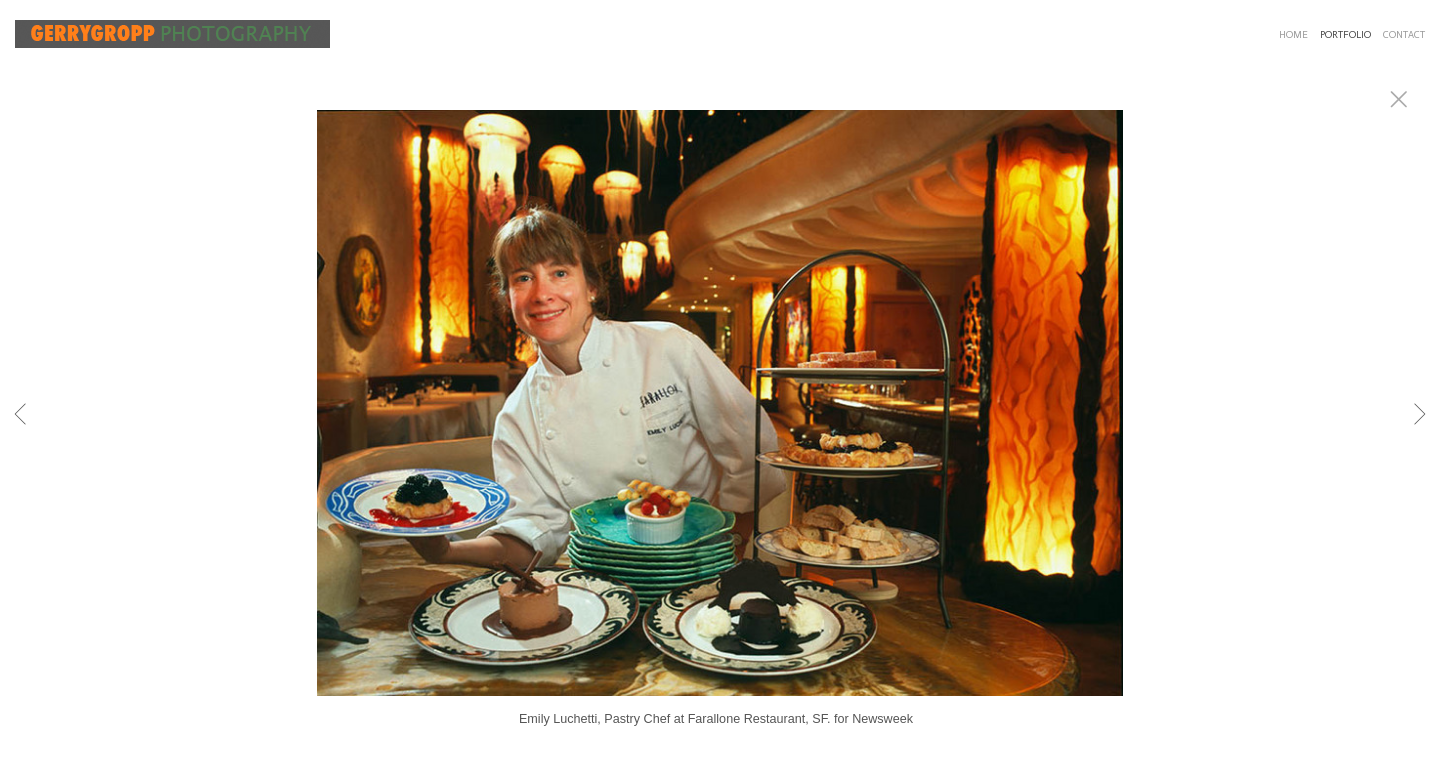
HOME (1293, 35)
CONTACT (1404, 35)
